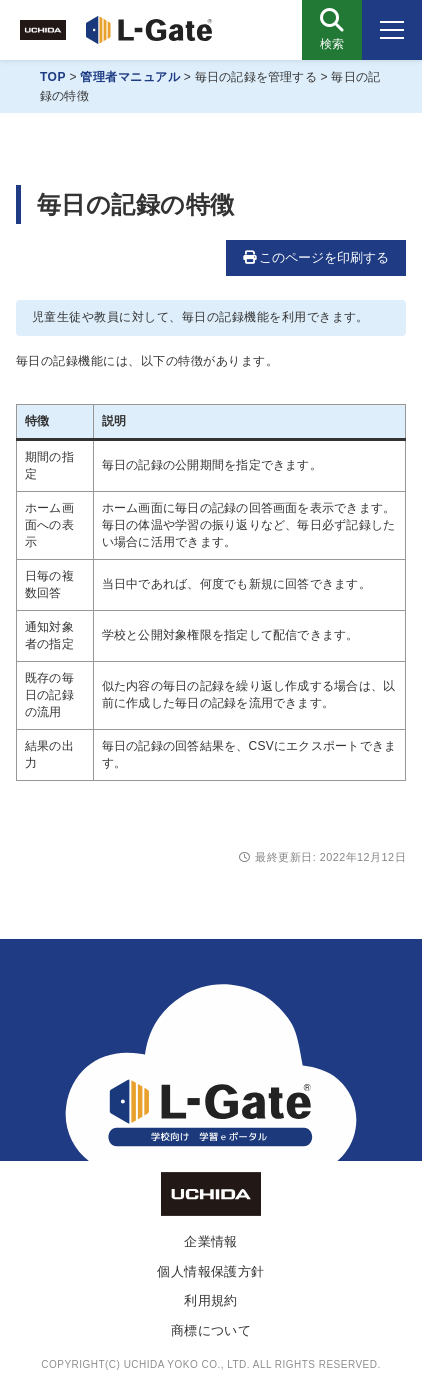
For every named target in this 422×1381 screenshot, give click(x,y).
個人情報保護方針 (211, 1271)
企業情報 (211, 1241)
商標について (211, 1330)
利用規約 (211, 1300)
